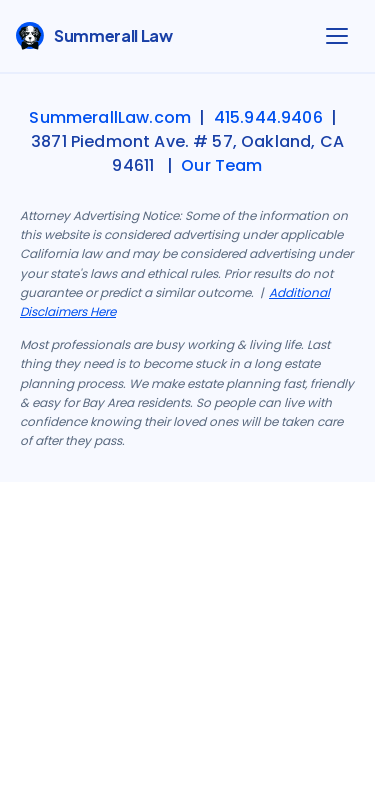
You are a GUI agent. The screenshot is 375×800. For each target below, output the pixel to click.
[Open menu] (337, 36)
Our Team (221, 165)
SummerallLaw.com (110, 117)
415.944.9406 (268, 117)
